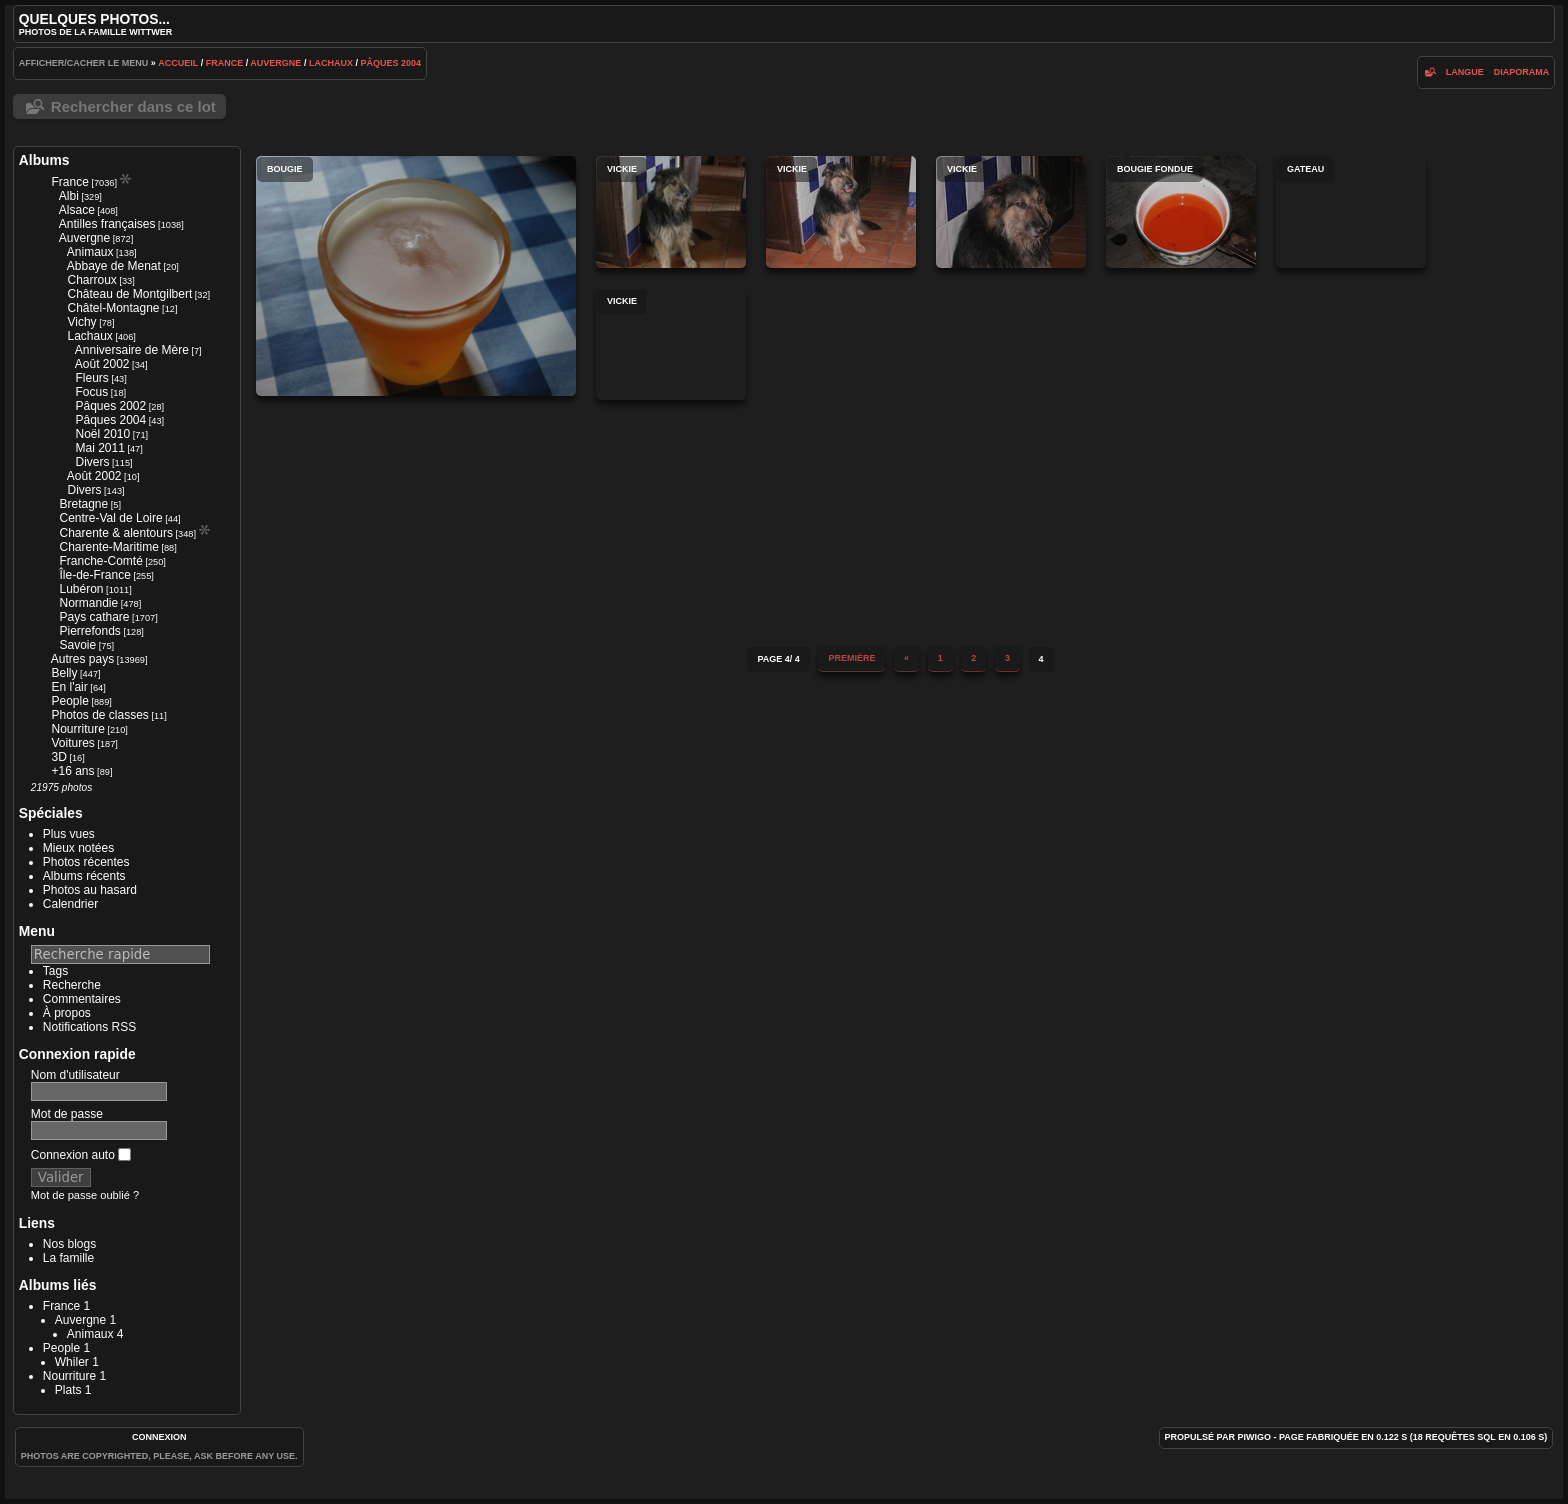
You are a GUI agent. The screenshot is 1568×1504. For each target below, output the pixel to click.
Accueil (178, 63)
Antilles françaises (107, 224)
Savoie (77, 645)
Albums (44, 160)
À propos (67, 1013)
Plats (68, 1390)
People (69, 701)
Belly (64, 673)
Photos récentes (86, 862)
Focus (91, 392)
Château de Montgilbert (129, 294)
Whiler (72, 1362)
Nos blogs (69, 1244)
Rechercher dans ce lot (133, 106)
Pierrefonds (89, 631)
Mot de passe (67, 1114)
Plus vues (69, 834)
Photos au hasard (90, 890)
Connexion (159, 1437)
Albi (69, 196)
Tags (55, 971)
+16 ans (72, 771)
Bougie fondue (1181, 212)
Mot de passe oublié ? (85, 1195)
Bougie (416, 276)
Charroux (91, 280)
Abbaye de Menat (114, 266)
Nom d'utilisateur (75, 1075)
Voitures (72, 743)
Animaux (90, 252)
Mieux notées (78, 848)
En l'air (69, 687)
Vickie (671, 212)
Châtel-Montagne (113, 308)
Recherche (72, 985)
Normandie (88, 603)
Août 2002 (102, 364)
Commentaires (82, 999)
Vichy (81, 322)
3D (58, 757)
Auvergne (275, 63)
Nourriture (77, 729)
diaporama (1522, 72)
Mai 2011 (99, 448)
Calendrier (70, 904)
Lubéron (81, 589)
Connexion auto (81, 1155)
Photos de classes (99, 715)
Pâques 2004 (390, 63)
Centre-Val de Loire (110, 518)
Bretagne (83, 504)
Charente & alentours (115, 533)
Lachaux (331, 63)
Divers (92, 462)
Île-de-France (94, 575)
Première (851, 658)
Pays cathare (94, 617)
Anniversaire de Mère (132, 350)
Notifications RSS (89, 1027)
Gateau (1351, 212)
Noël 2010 (102, 434)
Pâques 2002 (110, 406)
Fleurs (91, 378)
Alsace (77, 210)
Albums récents (84, 876)
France (225, 63)
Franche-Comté (100, 561)
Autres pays (82, 659)
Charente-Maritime (108, 547)
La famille (68, 1258)
